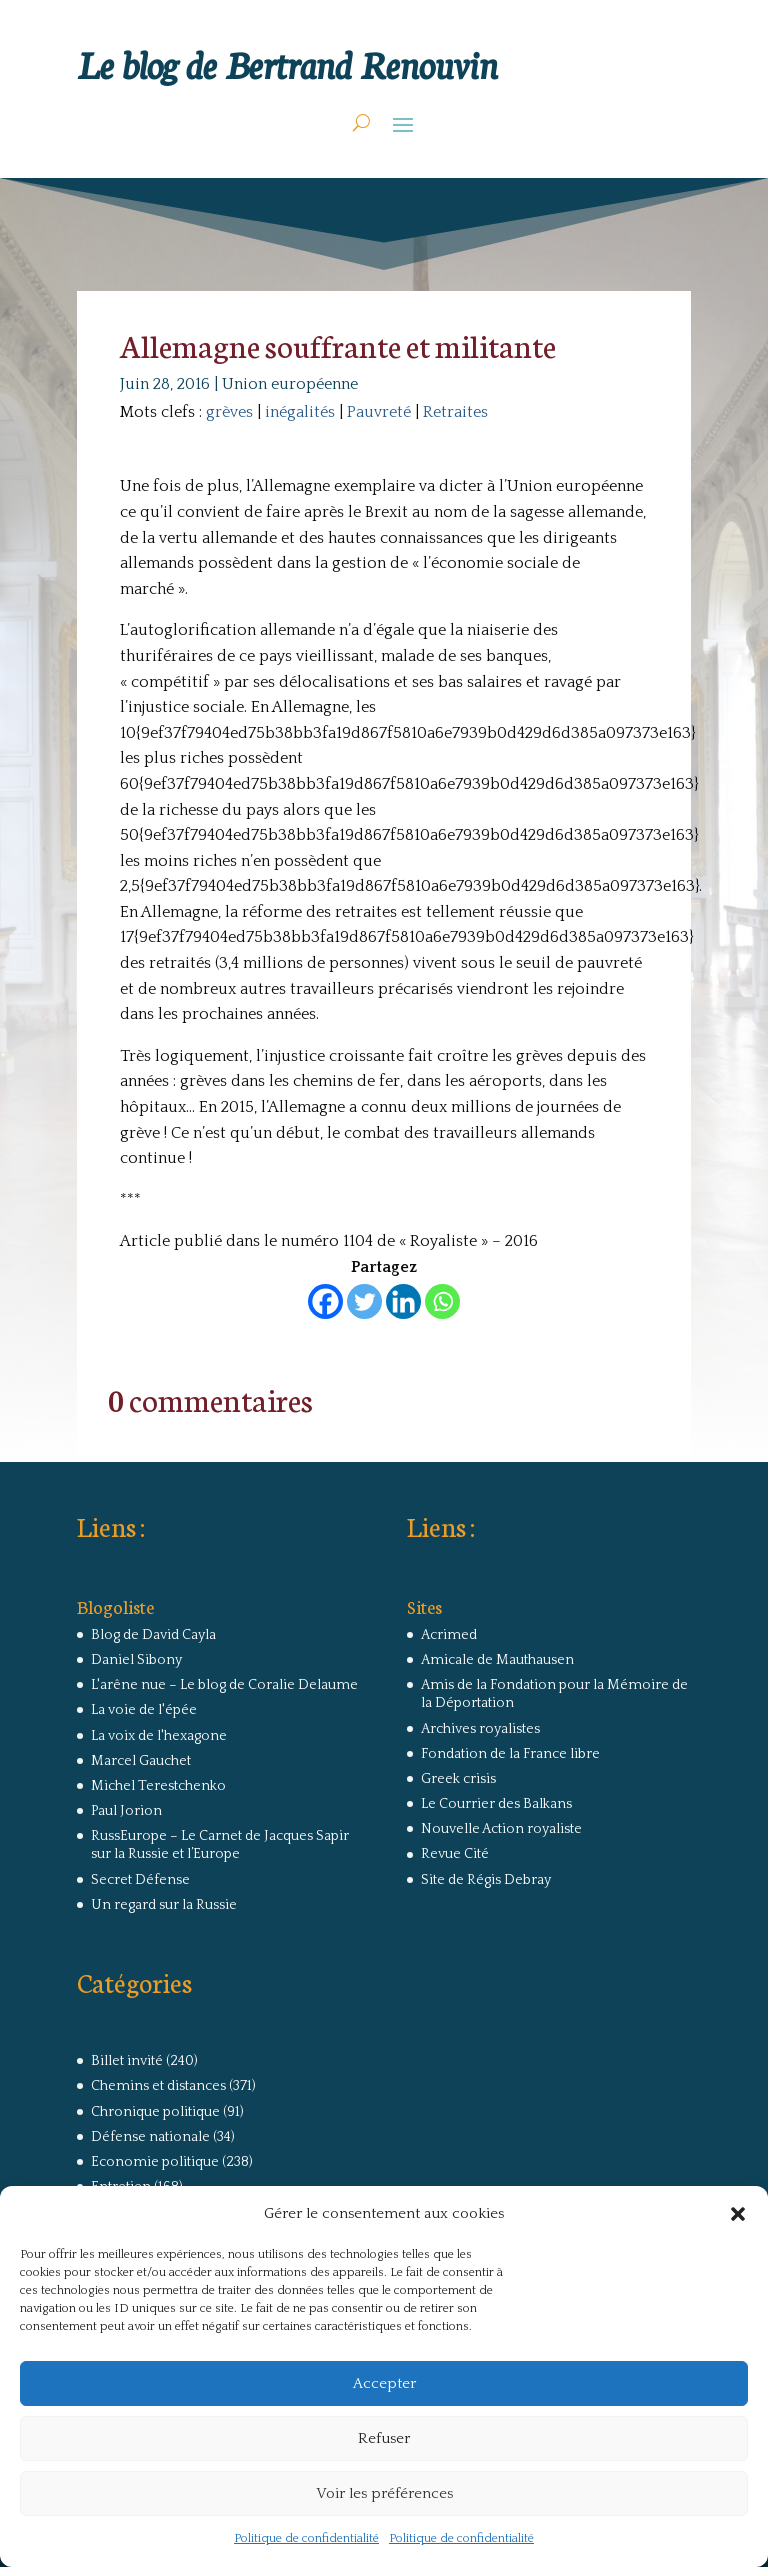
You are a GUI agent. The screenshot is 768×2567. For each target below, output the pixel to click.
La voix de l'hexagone (159, 1736)
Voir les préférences (384, 2493)
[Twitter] (364, 1301)
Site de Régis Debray (486, 1880)
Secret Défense (140, 1880)
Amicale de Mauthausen (497, 1660)
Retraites (455, 412)
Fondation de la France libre (510, 1754)
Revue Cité (455, 1854)
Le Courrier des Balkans (496, 1804)
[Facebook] (325, 1301)
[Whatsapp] (442, 1301)
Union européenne (290, 384)
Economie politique (155, 2162)
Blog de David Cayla (153, 1635)
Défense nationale (150, 2137)
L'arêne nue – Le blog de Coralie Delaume (224, 1685)
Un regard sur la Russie (164, 1905)
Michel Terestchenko (158, 1786)
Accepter (384, 2383)
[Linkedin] (403, 1301)
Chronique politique (155, 2112)
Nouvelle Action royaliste (501, 1829)
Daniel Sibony (136, 1660)
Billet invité (127, 2061)
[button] (738, 2214)
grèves (229, 412)
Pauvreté (379, 412)
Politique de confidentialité (306, 2538)
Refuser (384, 2438)
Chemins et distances (158, 2086)
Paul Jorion (126, 1811)
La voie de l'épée (144, 1710)
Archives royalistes (480, 1729)
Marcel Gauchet (141, 1761)
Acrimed (449, 1635)
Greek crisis (458, 1779)
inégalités (300, 412)
